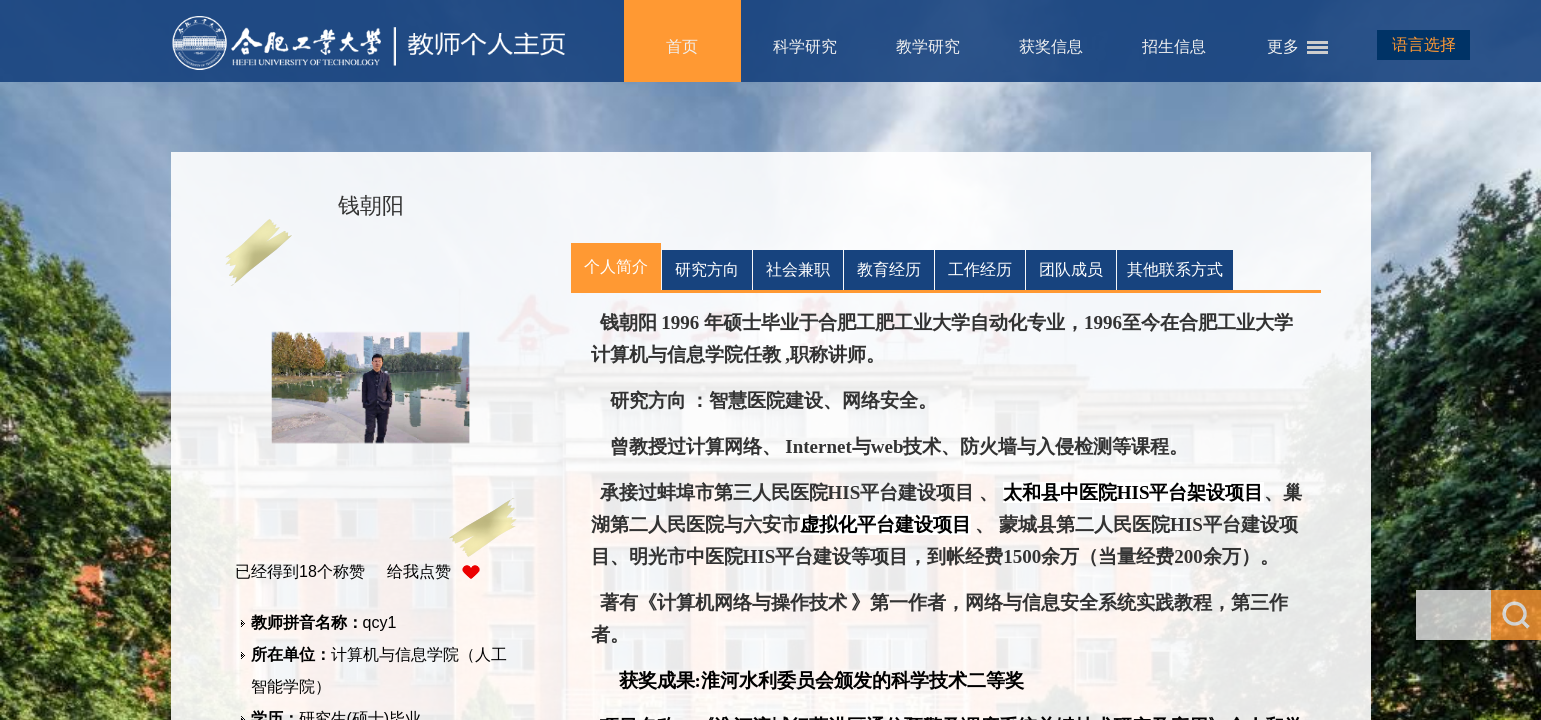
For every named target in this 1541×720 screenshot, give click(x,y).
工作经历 (980, 269)
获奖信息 (1051, 46)
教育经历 (889, 269)
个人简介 (616, 266)
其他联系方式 (1175, 269)
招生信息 (1174, 46)
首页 (682, 46)
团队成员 (1071, 269)
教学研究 (928, 46)
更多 (1283, 46)
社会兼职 (798, 269)
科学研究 (805, 46)
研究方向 (707, 269)
